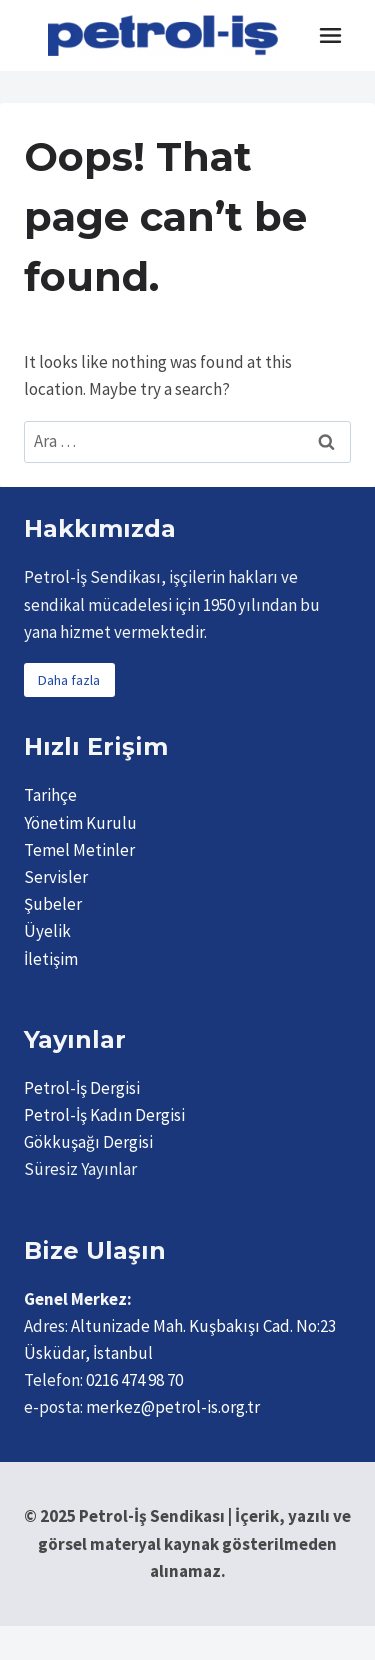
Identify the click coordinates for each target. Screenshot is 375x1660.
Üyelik (47, 931)
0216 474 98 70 (134, 1380)
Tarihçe (50, 795)
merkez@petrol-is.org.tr (173, 1407)
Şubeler (53, 904)
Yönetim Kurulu (80, 823)
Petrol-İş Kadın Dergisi (104, 1115)
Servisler (56, 877)
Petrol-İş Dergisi (82, 1088)
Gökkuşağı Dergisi (88, 1142)
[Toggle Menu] (330, 35)
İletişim (51, 959)
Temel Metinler (79, 850)
